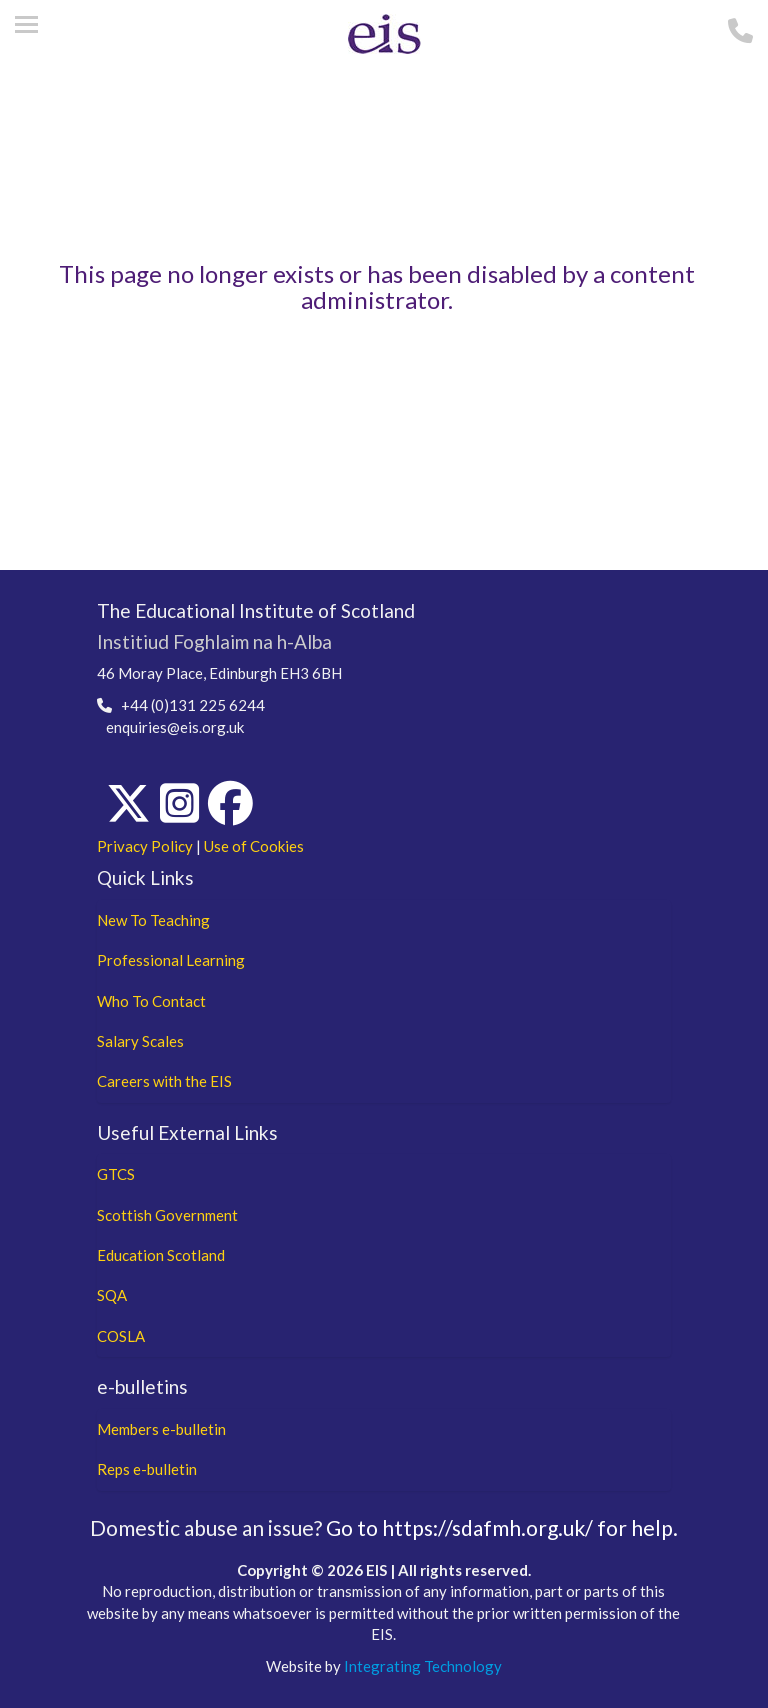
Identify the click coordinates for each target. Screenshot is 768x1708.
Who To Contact (151, 1001)
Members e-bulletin (161, 1429)
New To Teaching (153, 920)
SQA (112, 1295)
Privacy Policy (145, 846)
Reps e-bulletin (147, 1469)
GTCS (116, 1174)
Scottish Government (167, 1215)
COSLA (121, 1336)
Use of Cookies (254, 846)
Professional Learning (171, 960)
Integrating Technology (423, 1666)
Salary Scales (140, 1041)
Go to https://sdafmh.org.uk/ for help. (502, 1527)
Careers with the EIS (164, 1081)
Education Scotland (161, 1255)
